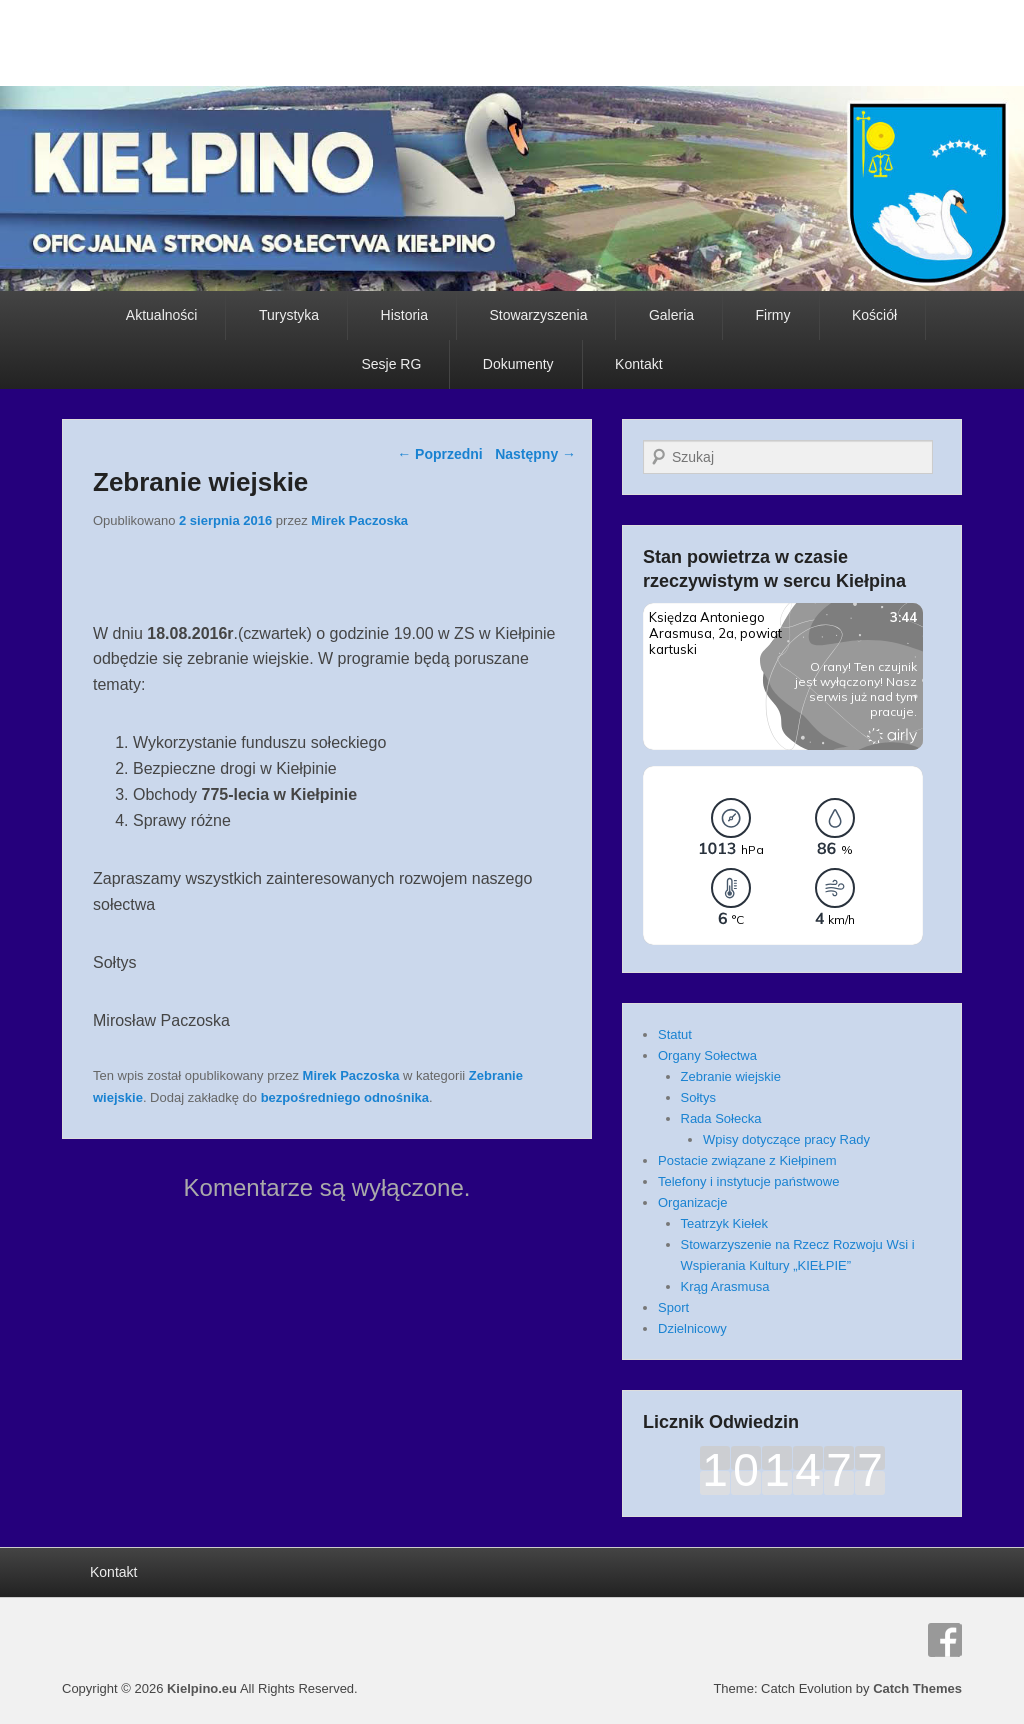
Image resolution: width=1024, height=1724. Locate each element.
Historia (404, 315)
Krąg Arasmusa (725, 1286)
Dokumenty (518, 364)
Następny (535, 454)
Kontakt (638, 364)
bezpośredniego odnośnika (345, 1097)
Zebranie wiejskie (731, 1076)
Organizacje (692, 1202)
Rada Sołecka (721, 1118)
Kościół (874, 315)
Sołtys (698, 1097)
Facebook (945, 1640)
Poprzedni (440, 454)
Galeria (671, 315)
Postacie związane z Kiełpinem (747, 1160)
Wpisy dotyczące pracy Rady (786, 1139)
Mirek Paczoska (359, 520)
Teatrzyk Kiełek (724, 1223)
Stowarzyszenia (538, 315)
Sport (673, 1307)
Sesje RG (391, 364)
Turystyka (289, 315)
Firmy (773, 315)
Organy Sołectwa (707, 1055)
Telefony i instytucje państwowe (748, 1181)
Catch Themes (917, 1688)
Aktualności (162, 315)
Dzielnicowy (692, 1328)
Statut (675, 1034)
